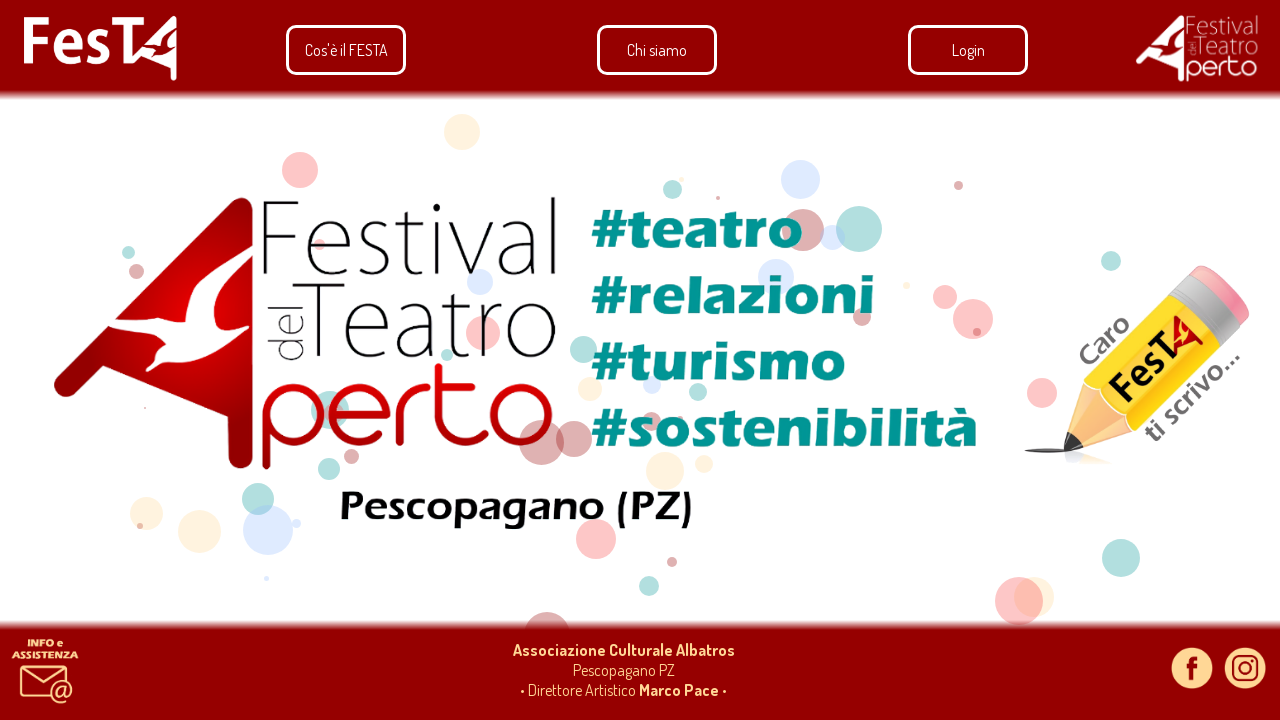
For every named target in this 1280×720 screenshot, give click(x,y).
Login (968, 50)
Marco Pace (679, 690)
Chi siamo (657, 50)
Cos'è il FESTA (346, 50)
